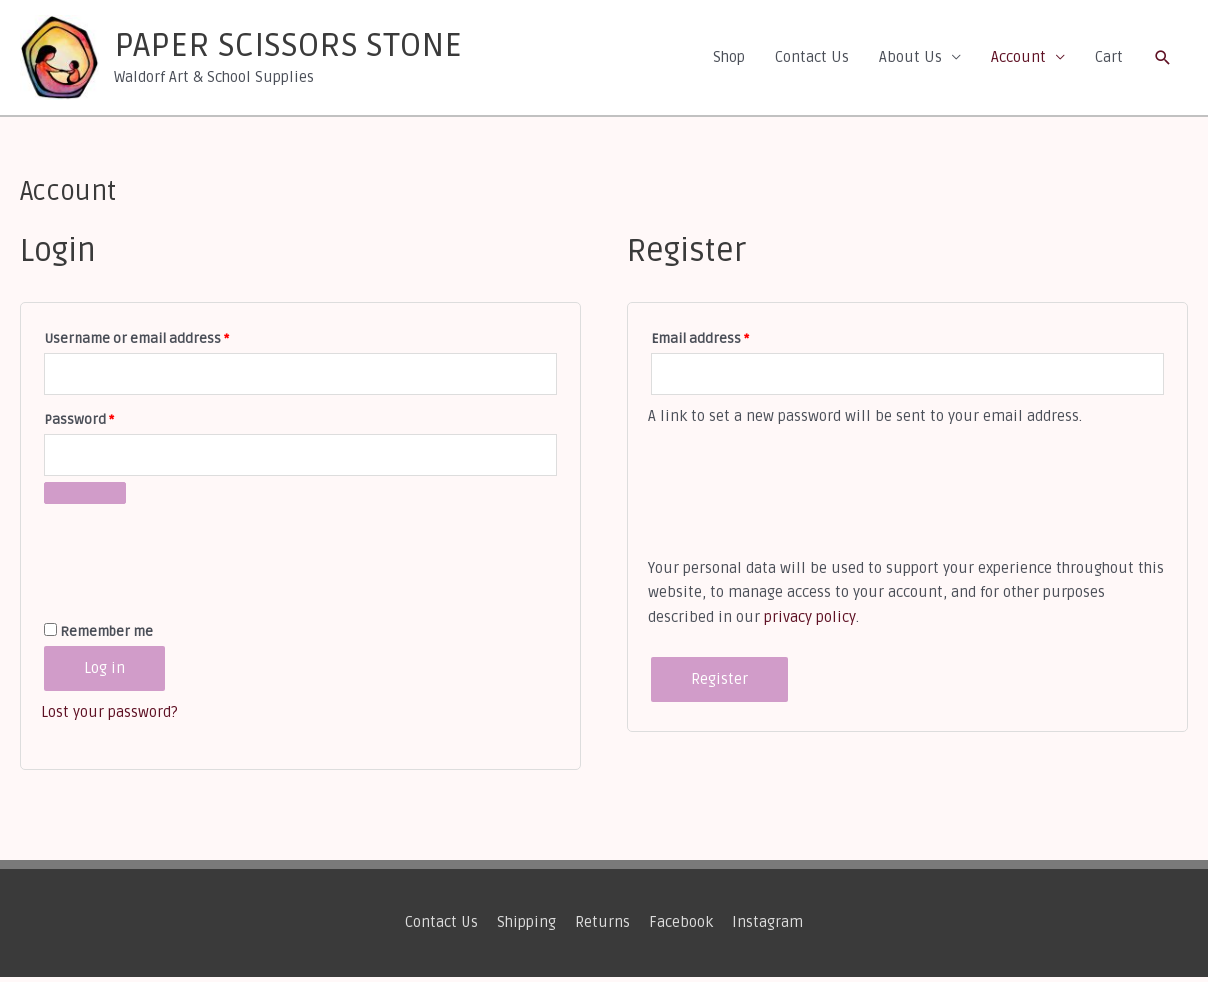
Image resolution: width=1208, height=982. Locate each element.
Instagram (768, 928)
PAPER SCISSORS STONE (301, 49)
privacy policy (810, 623)
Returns (603, 928)
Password (107, 423)
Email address (728, 341)
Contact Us (812, 60)
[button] (1163, 60)
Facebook (682, 928)
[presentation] (193, 558)
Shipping (527, 928)
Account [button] (1018, 60)
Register (719, 685)
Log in (104, 674)
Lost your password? (109, 718)
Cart (1109, 60)
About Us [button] (910, 60)
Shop (729, 60)
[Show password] (85, 499)
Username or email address (165, 341)
